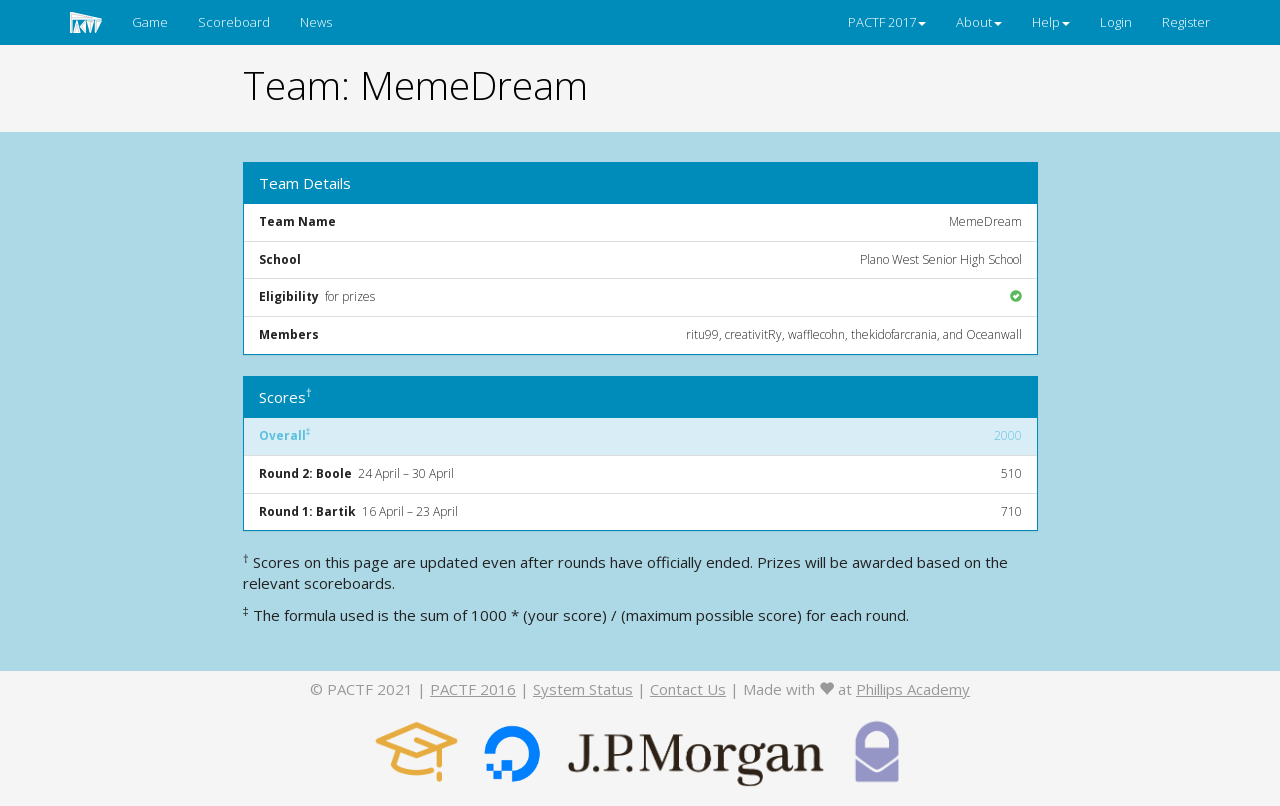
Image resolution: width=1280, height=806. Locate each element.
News (316, 22)
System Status (583, 689)
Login (1116, 22)
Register (1186, 22)
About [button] (979, 22)
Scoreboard (234, 22)
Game (150, 22)
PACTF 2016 (473, 689)
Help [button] (1051, 22)
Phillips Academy (913, 689)
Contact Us (688, 689)
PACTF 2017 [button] (887, 22)
